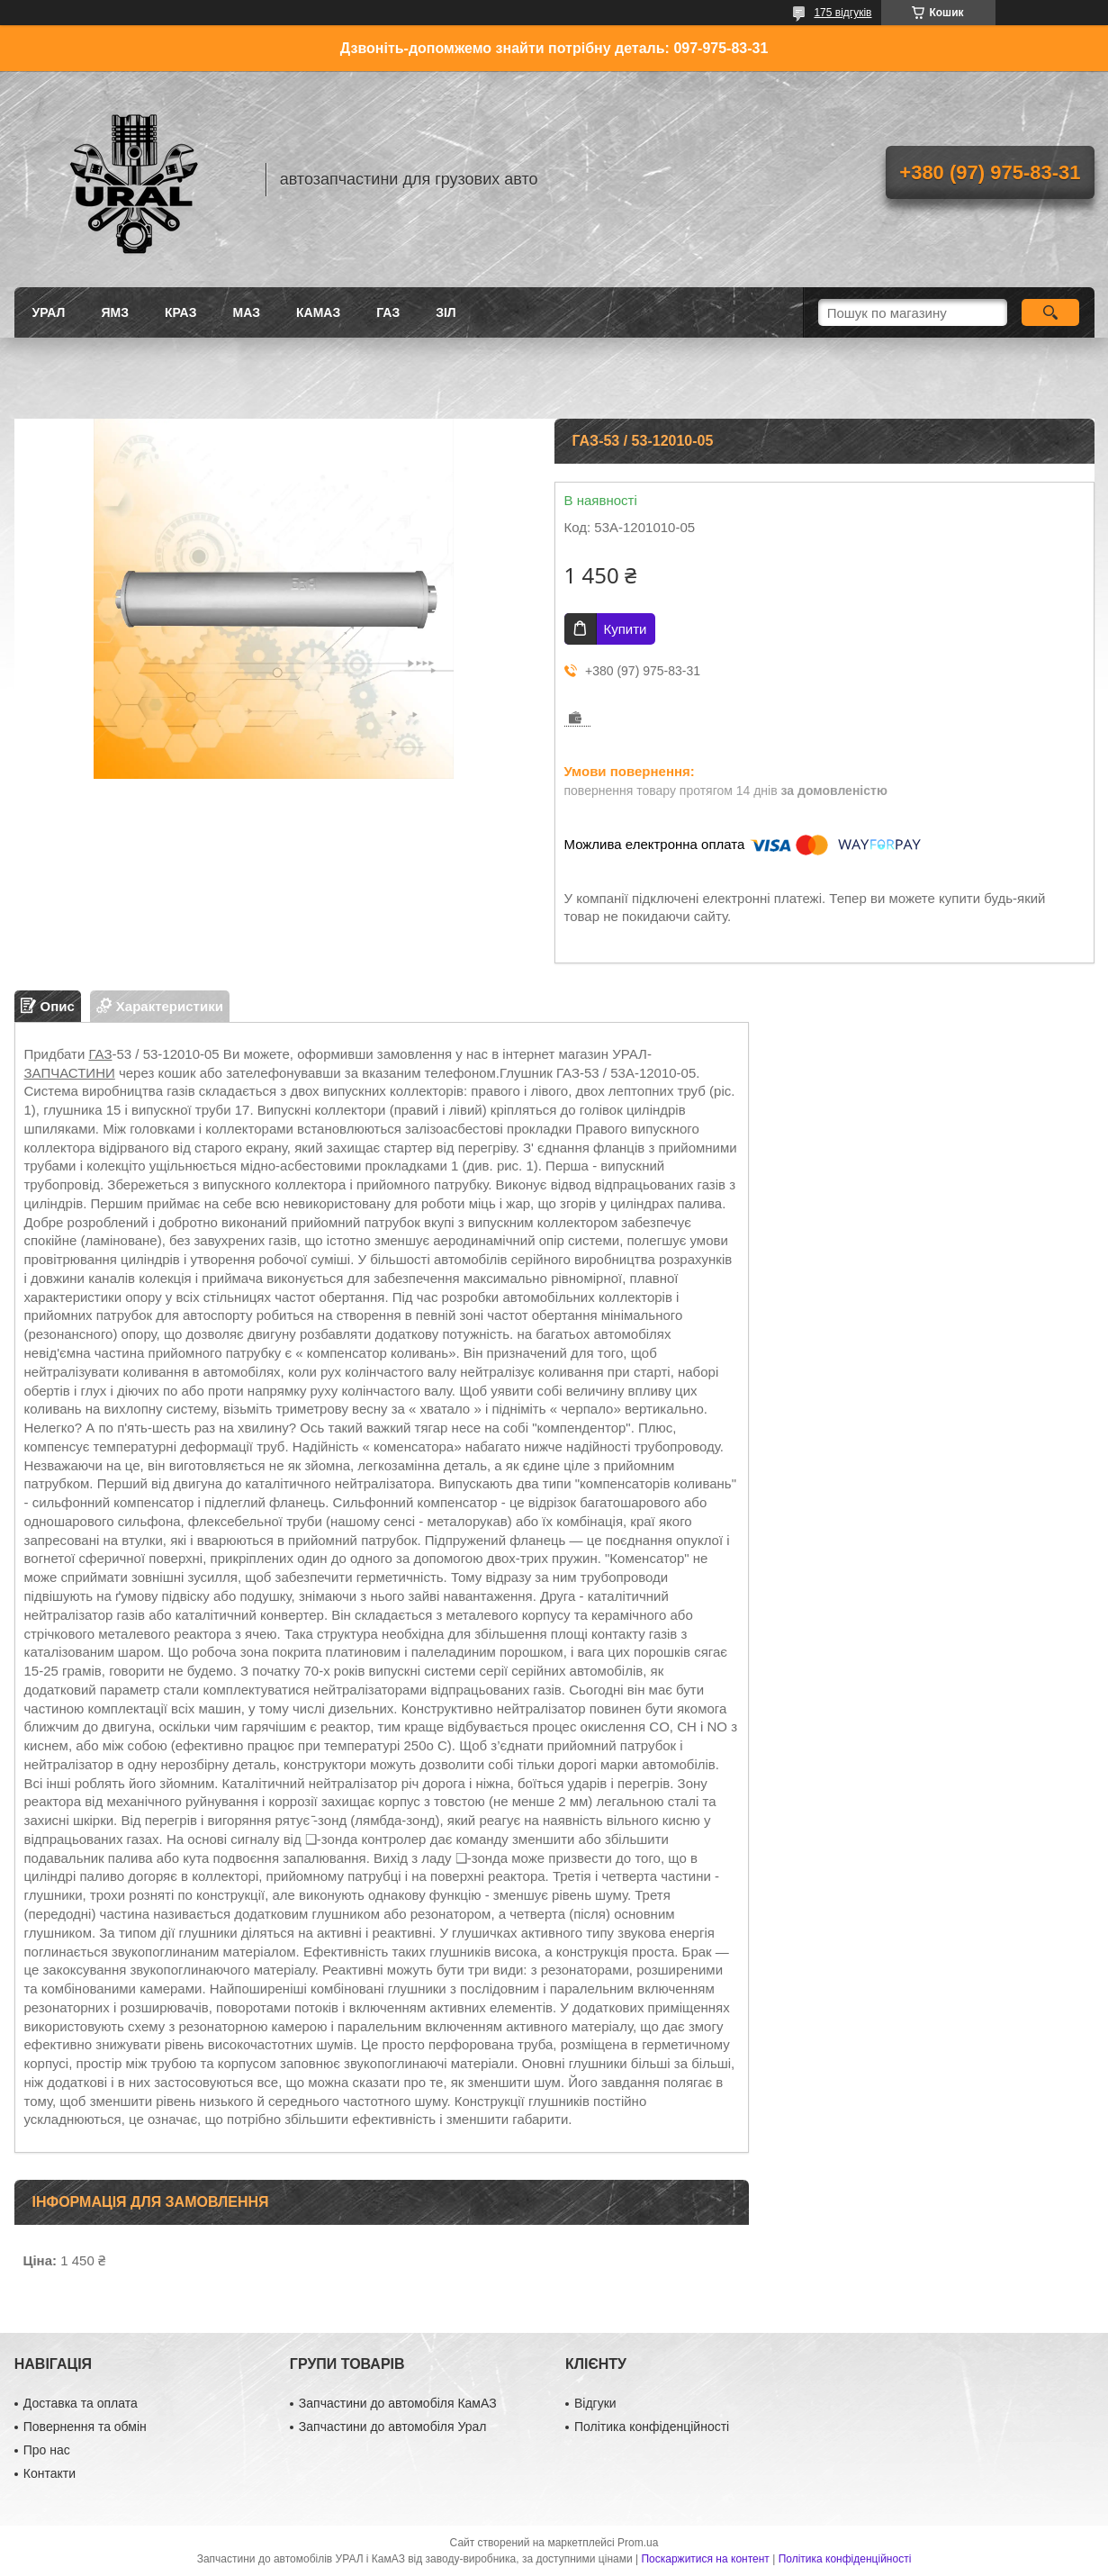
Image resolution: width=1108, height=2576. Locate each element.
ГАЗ (388, 312)
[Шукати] (1051, 312)
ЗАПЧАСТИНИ (69, 1072)
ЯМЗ (115, 312)
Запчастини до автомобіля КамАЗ (398, 2403)
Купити (625, 629)
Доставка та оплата (80, 2403)
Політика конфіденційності (651, 2426)
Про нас (46, 2450)
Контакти (49, 2473)
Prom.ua (637, 2542)
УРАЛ (49, 312)
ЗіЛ (445, 312)
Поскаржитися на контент (705, 2559)
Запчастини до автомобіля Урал (393, 2426)
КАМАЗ (318, 312)
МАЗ (246, 312)
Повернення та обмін (85, 2426)
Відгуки (595, 2403)
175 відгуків (842, 12)
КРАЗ (181, 312)
